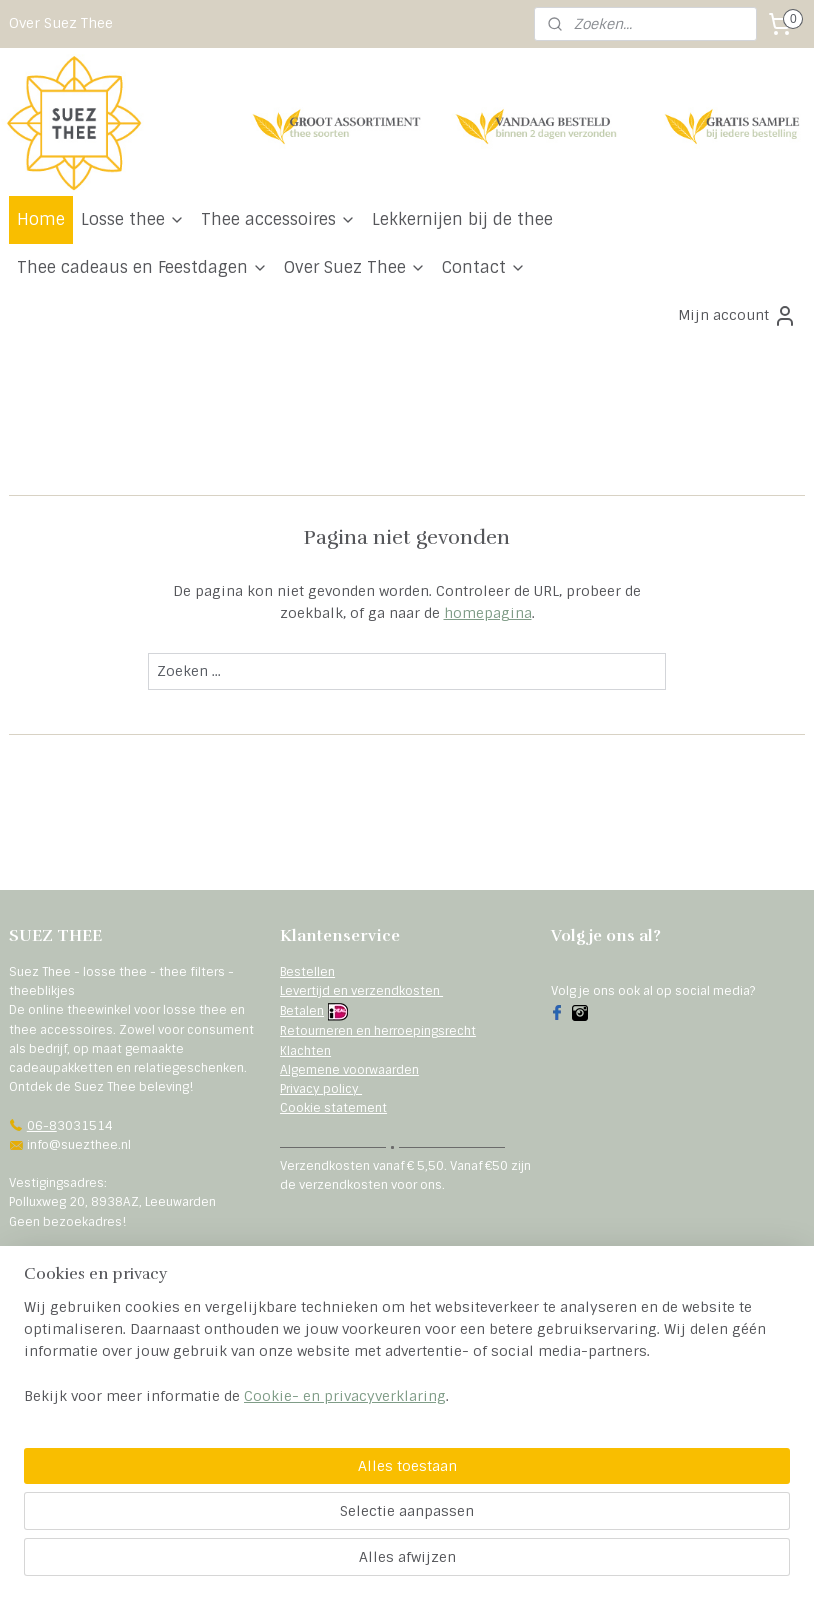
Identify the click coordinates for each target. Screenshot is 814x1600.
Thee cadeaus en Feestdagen (142, 267)
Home (41, 219)
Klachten (305, 1051)
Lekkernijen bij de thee (462, 219)
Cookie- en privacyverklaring (345, 1564)
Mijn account (737, 316)
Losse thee (133, 219)
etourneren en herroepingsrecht (381, 1031)
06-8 (42, 1126)
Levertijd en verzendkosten (361, 991)
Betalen (302, 1011)
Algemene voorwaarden (349, 1070)
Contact (484, 267)
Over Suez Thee (61, 23)
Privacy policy (321, 1089)
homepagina (488, 613)
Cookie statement (333, 1108)
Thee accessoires (278, 219)
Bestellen (307, 972)
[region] (275, 1509)
